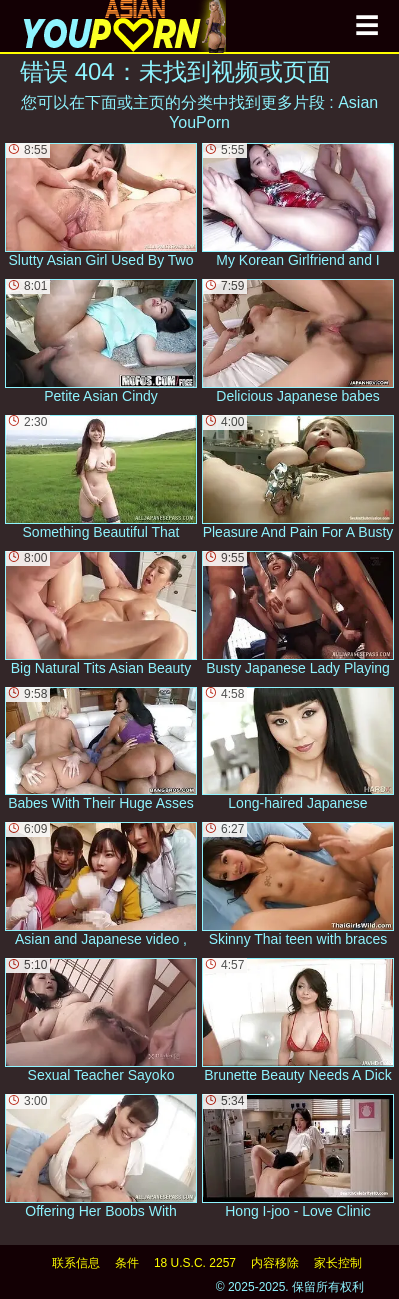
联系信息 (76, 1263)
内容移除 (275, 1263)
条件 (127, 1263)
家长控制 (338, 1263)
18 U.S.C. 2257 (195, 1263)
